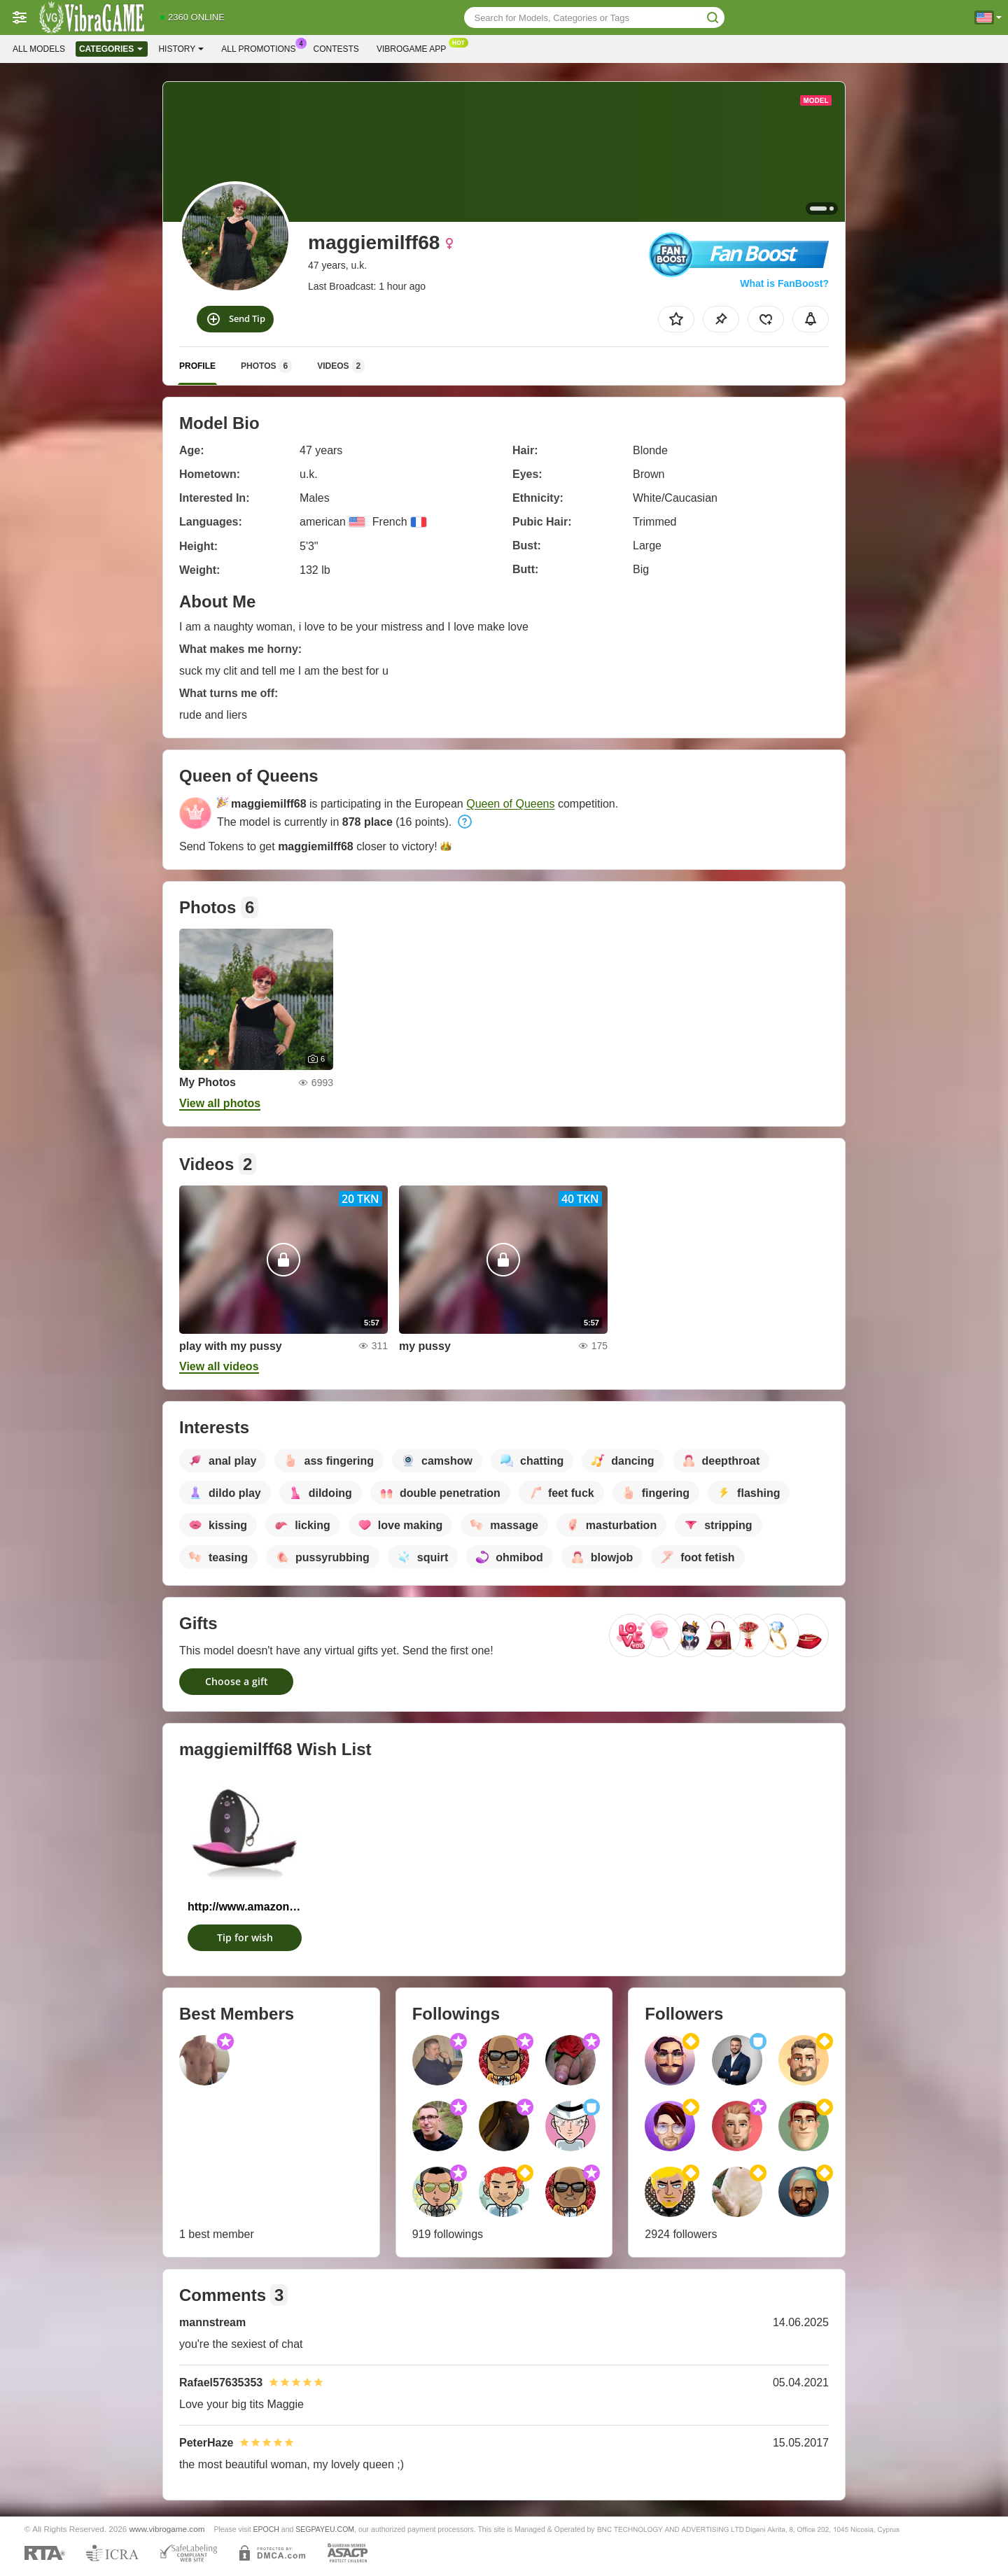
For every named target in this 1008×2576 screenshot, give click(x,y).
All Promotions (261, 47)
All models (39, 49)
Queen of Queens (510, 804)
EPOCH (266, 2529)
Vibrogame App (415, 47)
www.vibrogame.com (167, 2528)
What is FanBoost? (784, 283)
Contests (336, 49)
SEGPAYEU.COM (324, 2529)
